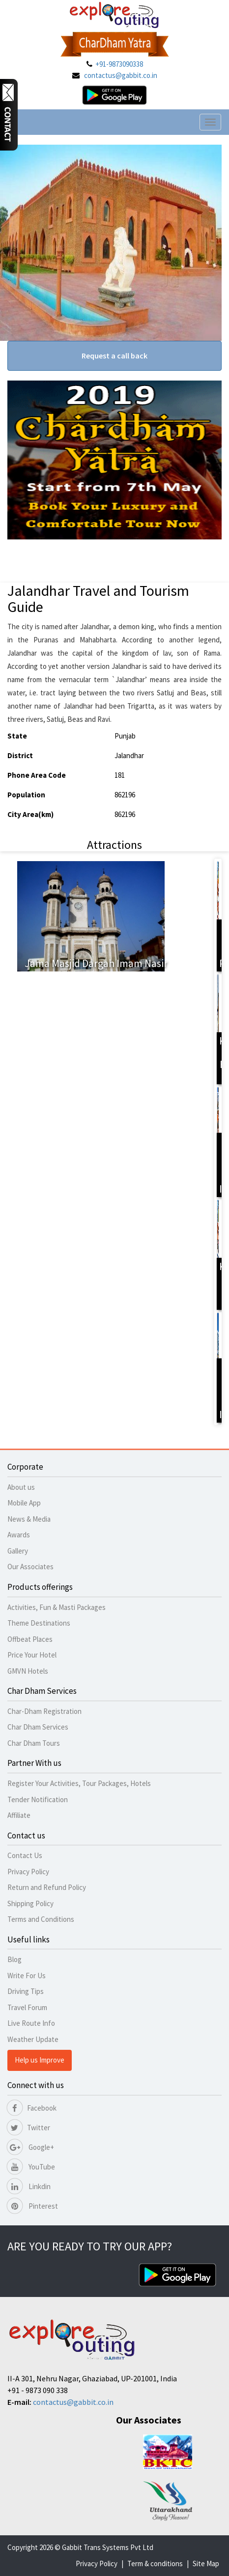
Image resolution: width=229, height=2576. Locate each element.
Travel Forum (27, 2007)
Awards (18, 1534)
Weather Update (32, 2039)
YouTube (31, 2166)
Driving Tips (25, 1991)
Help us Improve (39, 2060)
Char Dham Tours (33, 1743)
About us (21, 1487)
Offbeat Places (30, 1639)
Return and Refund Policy (46, 1887)
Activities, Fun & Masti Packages (56, 1607)
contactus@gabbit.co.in (120, 75)
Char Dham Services (37, 1727)
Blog (14, 1959)
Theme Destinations (38, 1623)
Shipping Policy (30, 1903)
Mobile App (24, 1502)
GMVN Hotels (27, 1671)
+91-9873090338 (119, 64)
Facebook (32, 2108)
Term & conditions (155, 2563)
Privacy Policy (28, 1871)
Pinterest (32, 2206)
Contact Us (24, 1855)
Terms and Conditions (40, 1919)
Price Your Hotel (32, 1654)
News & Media (29, 1519)
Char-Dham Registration (44, 1711)
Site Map (206, 2563)
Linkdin (29, 2186)
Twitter (28, 2127)
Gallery (17, 1551)
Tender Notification (37, 1799)
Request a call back (114, 355)
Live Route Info (31, 2023)
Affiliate (18, 1815)
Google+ (30, 2147)
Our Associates (30, 1566)
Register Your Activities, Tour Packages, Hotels (79, 1783)
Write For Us (26, 1975)
